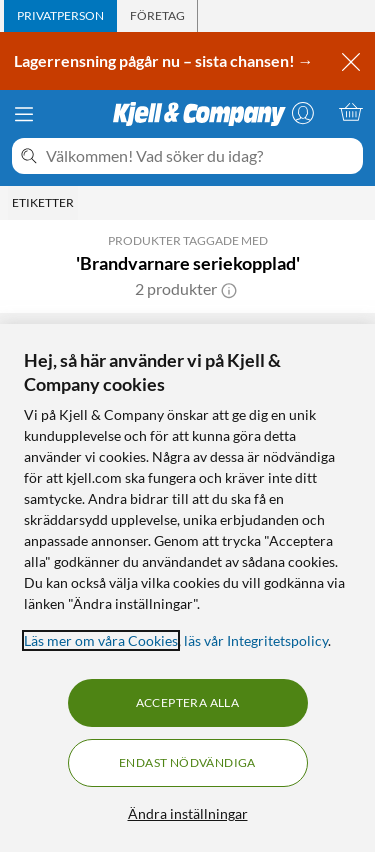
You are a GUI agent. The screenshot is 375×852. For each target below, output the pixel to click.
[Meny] (24, 114)
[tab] (60, 16)
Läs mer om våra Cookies (101, 640)
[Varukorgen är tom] (351, 112)
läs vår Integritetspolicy (256, 640)
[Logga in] (303, 112)
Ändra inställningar (188, 813)
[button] (229, 289)
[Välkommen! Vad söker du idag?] (200, 156)
